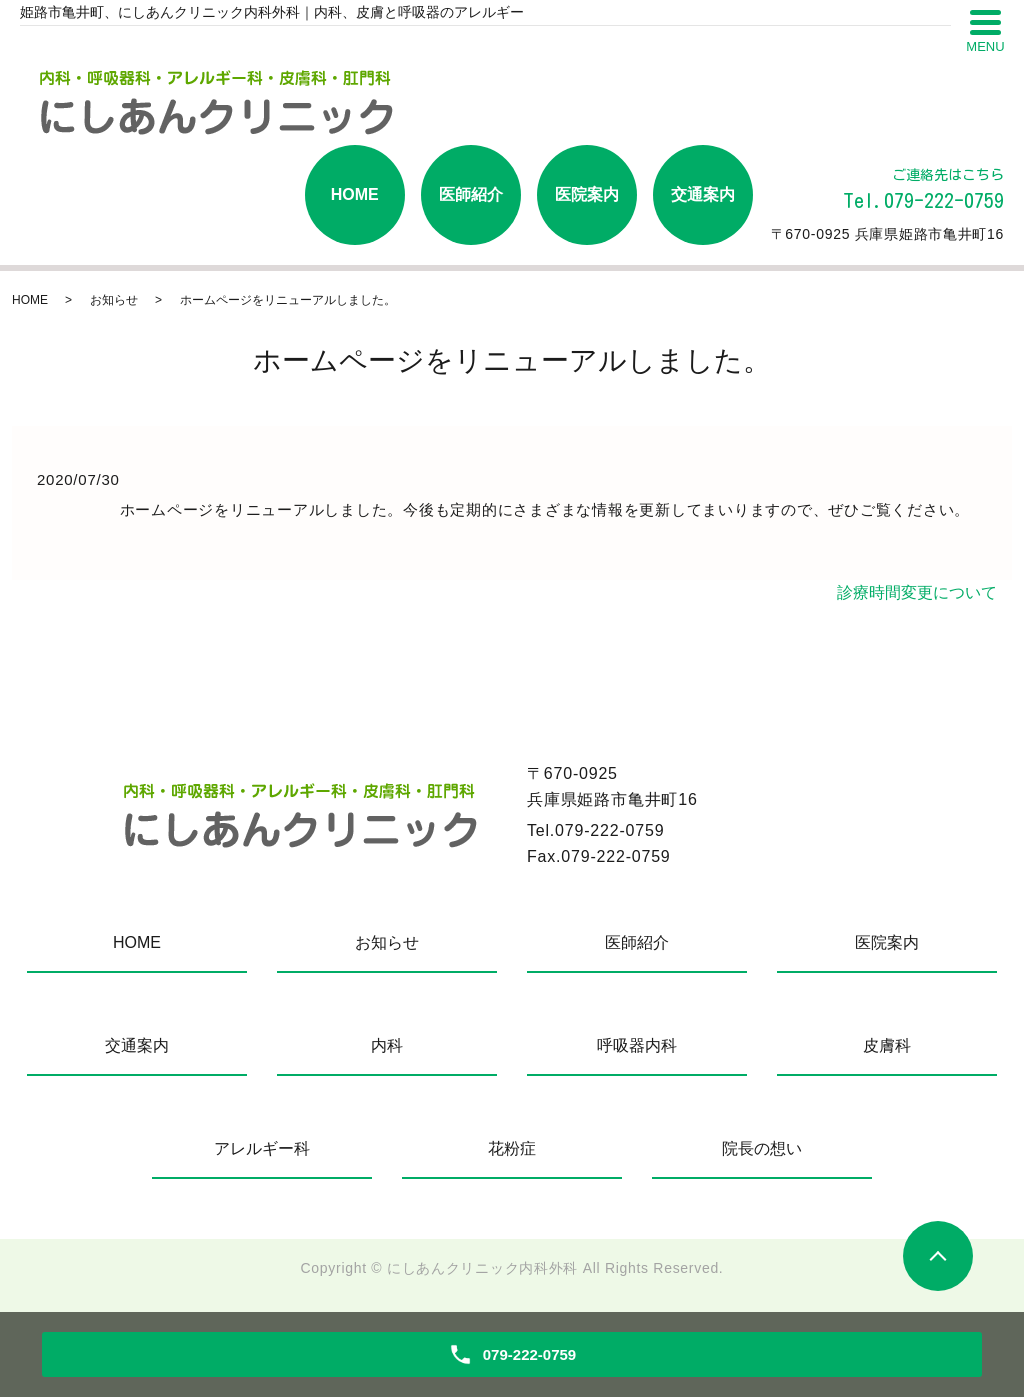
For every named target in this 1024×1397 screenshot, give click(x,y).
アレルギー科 (262, 1148)
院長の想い (762, 1148)
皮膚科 (887, 1045)
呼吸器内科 (637, 1045)
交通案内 (703, 194)
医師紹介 (471, 194)
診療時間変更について (917, 592)
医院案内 (587, 194)
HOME (355, 194)
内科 (387, 1045)
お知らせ (114, 300)
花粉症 (512, 1148)
